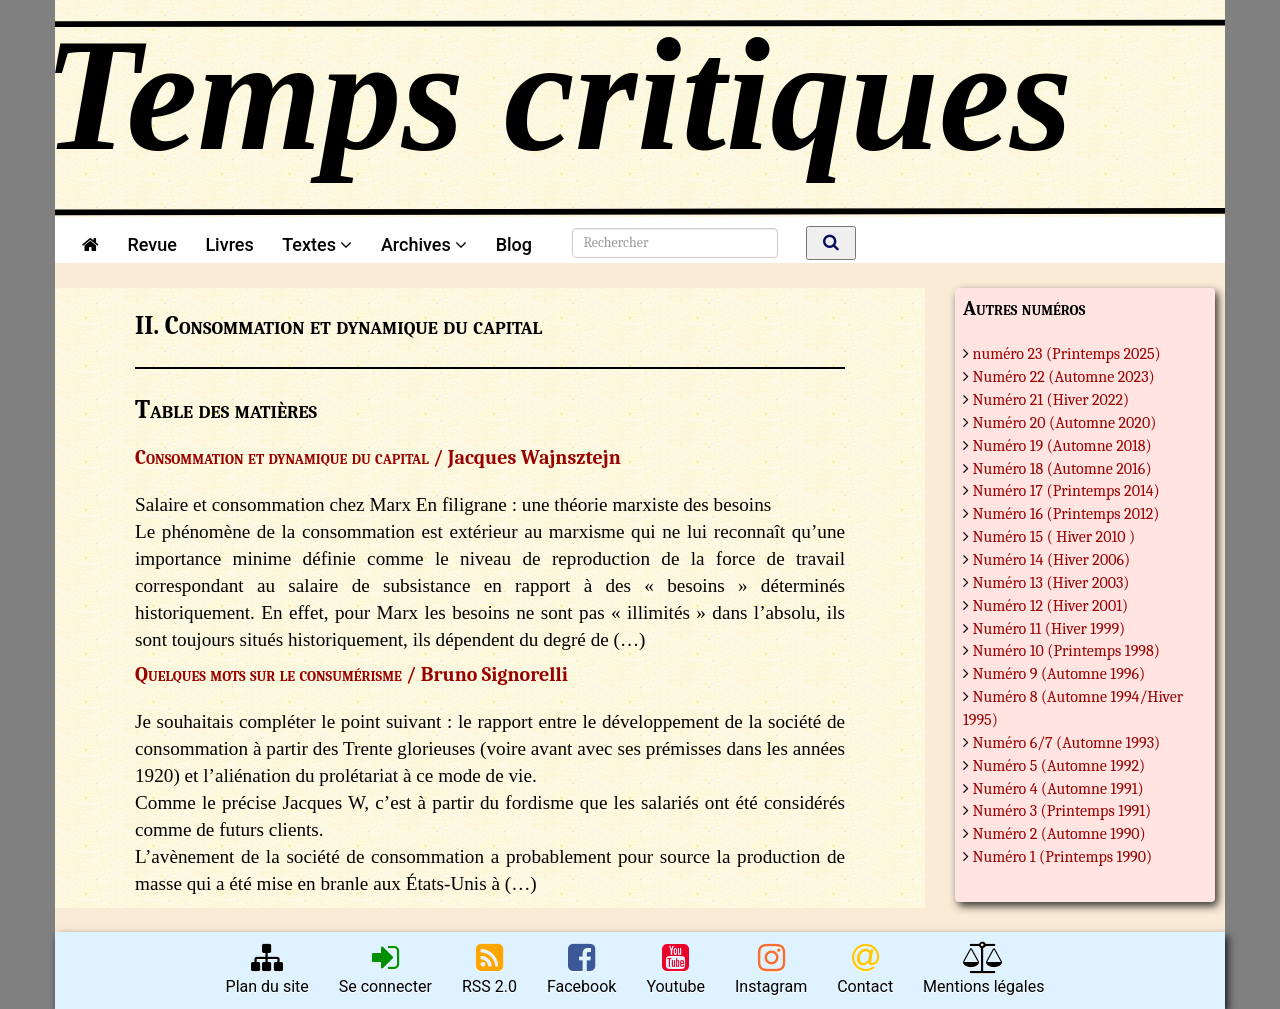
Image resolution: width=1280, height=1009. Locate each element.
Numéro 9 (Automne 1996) (1059, 674)
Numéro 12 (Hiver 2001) (1051, 606)
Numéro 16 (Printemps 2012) (1066, 514)
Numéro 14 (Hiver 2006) (1052, 560)
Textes (317, 244)
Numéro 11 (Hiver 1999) (1049, 629)
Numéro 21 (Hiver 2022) (1051, 400)
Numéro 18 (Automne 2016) (1062, 469)
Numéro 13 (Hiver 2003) (1051, 583)
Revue (151, 244)
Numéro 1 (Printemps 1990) (1063, 857)
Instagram (771, 969)
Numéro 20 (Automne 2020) (1065, 423)
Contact (865, 969)
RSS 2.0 (489, 969)
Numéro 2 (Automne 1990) (1059, 834)
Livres (229, 244)
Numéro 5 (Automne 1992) (1059, 766)
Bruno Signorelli (494, 674)
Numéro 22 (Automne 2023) (1064, 377)
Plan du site (267, 969)
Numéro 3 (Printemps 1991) (1062, 811)
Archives (424, 244)
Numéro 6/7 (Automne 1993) (1067, 743)
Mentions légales (983, 969)
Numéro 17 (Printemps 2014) (1066, 491)
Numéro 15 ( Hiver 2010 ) (1054, 537)
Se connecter (385, 969)
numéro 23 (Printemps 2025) (1067, 354)
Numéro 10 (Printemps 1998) (1066, 651)
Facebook (581, 969)
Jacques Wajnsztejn (534, 457)
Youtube (675, 969)
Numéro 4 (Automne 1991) (1058, 789)
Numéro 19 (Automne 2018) (1062, 446)
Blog (518, 244)
